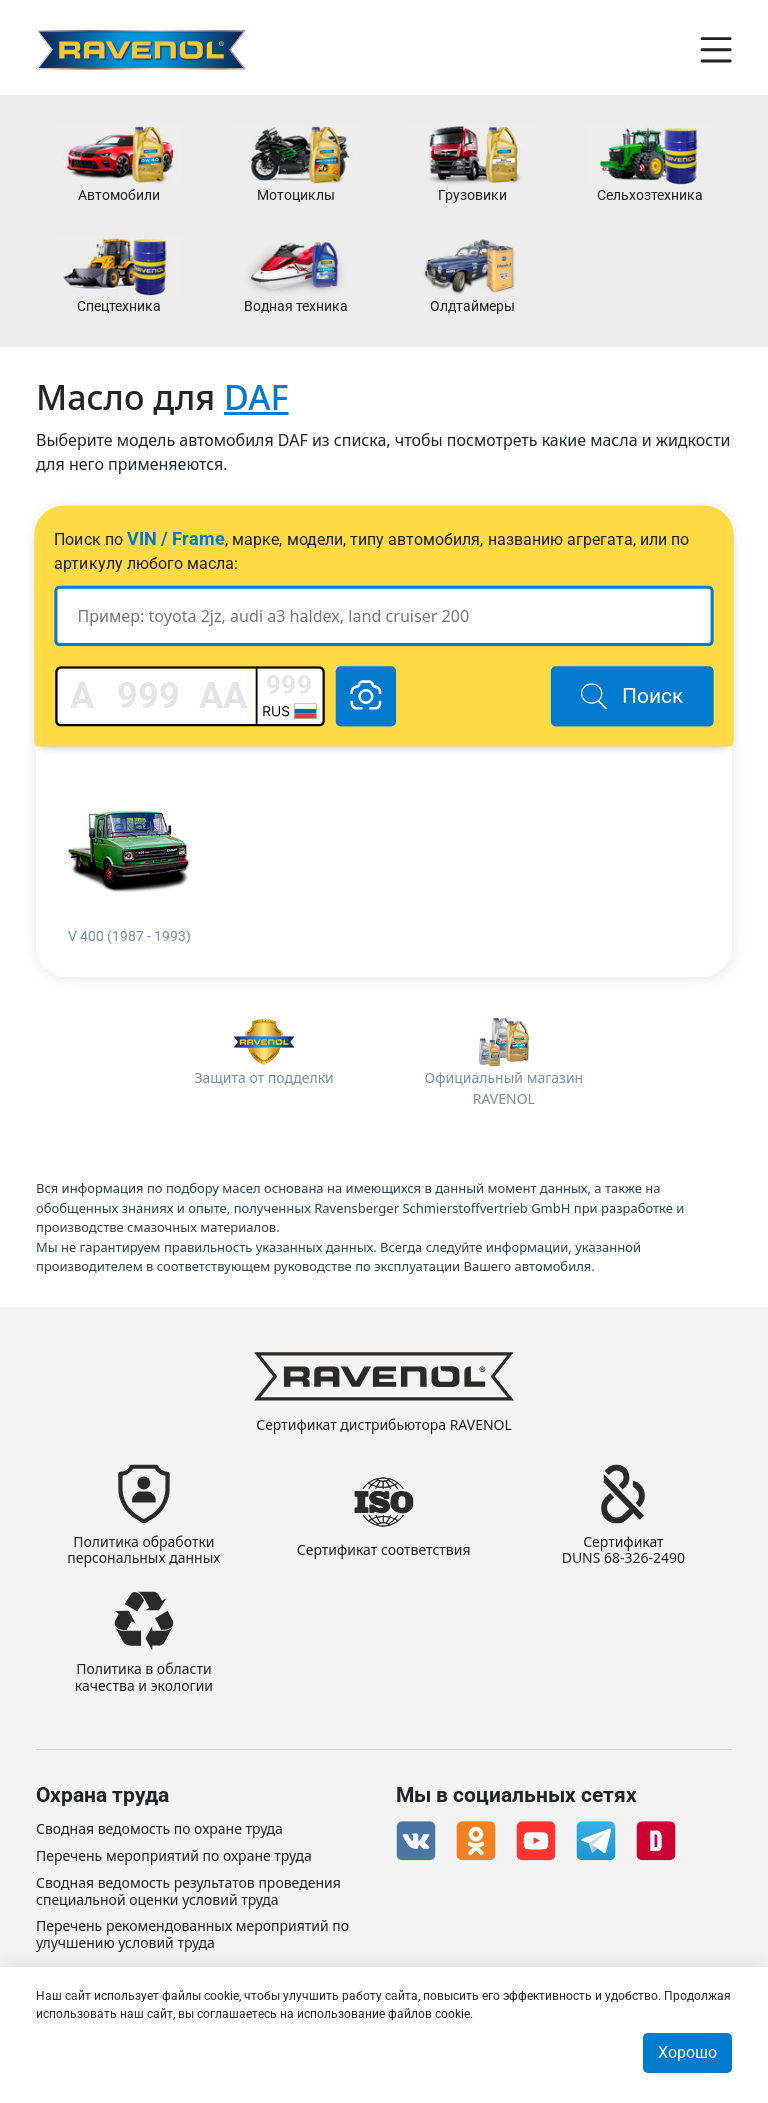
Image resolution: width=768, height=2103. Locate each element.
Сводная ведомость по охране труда (159, 1829)
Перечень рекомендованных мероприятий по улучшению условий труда (192, 1935)
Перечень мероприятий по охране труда (174, 1856)
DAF (256, 397)
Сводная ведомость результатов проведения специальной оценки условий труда (188, 1892)
